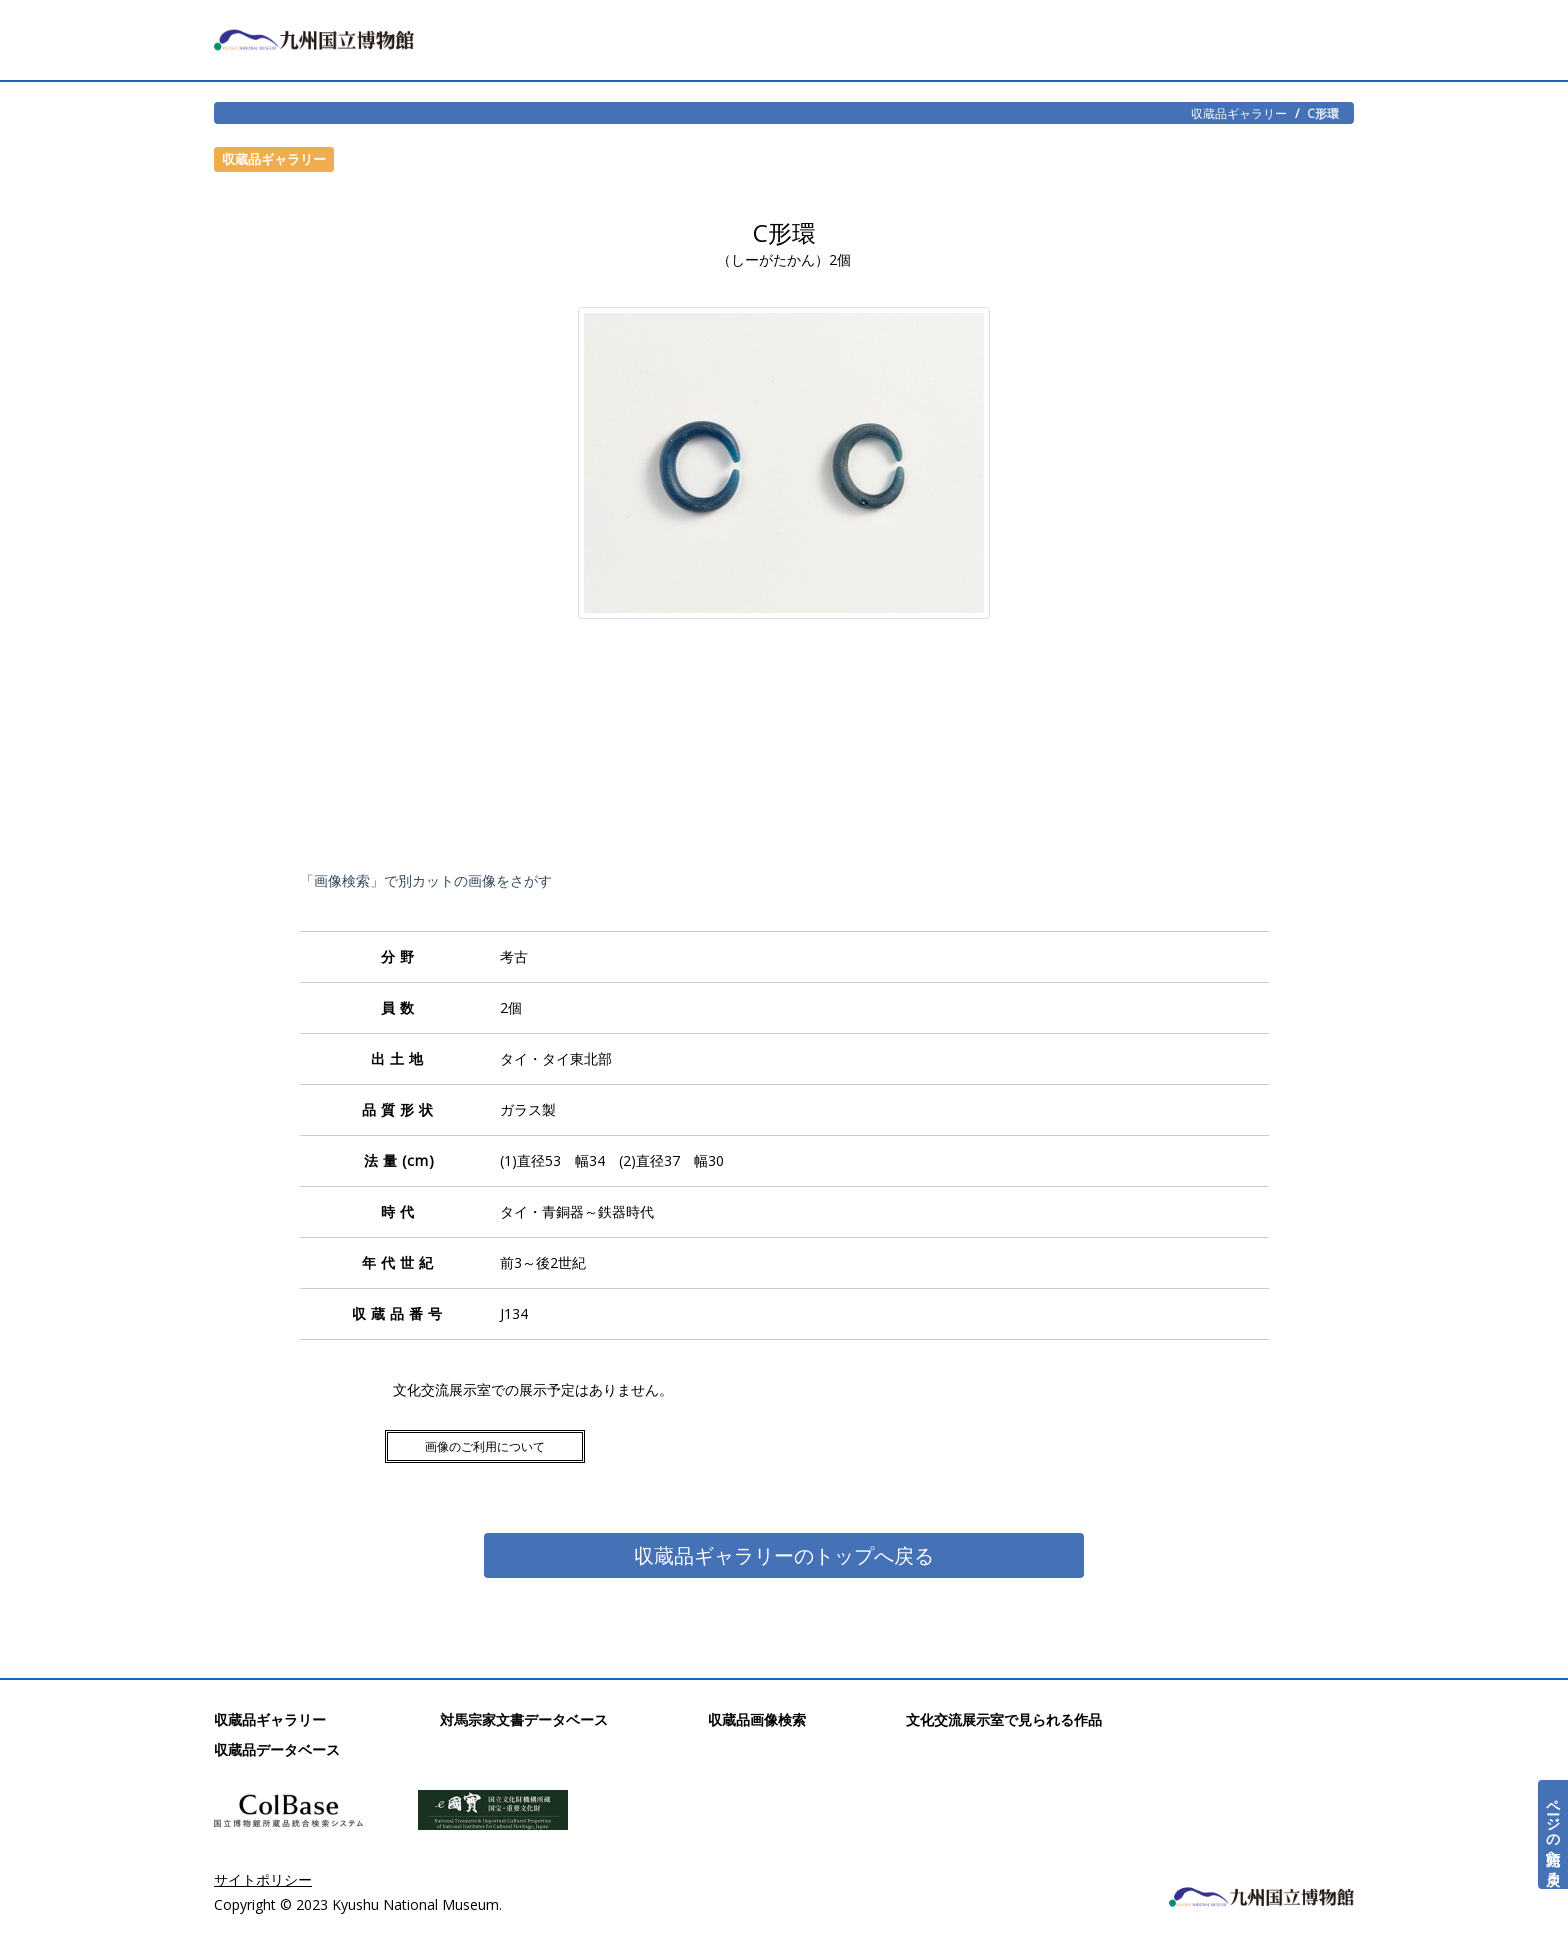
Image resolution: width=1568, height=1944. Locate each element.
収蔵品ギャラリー (1239, 113)
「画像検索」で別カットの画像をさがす (426, 880)
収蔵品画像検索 (757, 1719)
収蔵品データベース (277, 1749)
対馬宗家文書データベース (524, 1719)
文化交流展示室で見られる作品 (1004, 1719)
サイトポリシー (263, 1879)
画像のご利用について (485, 1446)
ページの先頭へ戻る (1553, 1834)
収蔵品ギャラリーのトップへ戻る (784, 1555)
